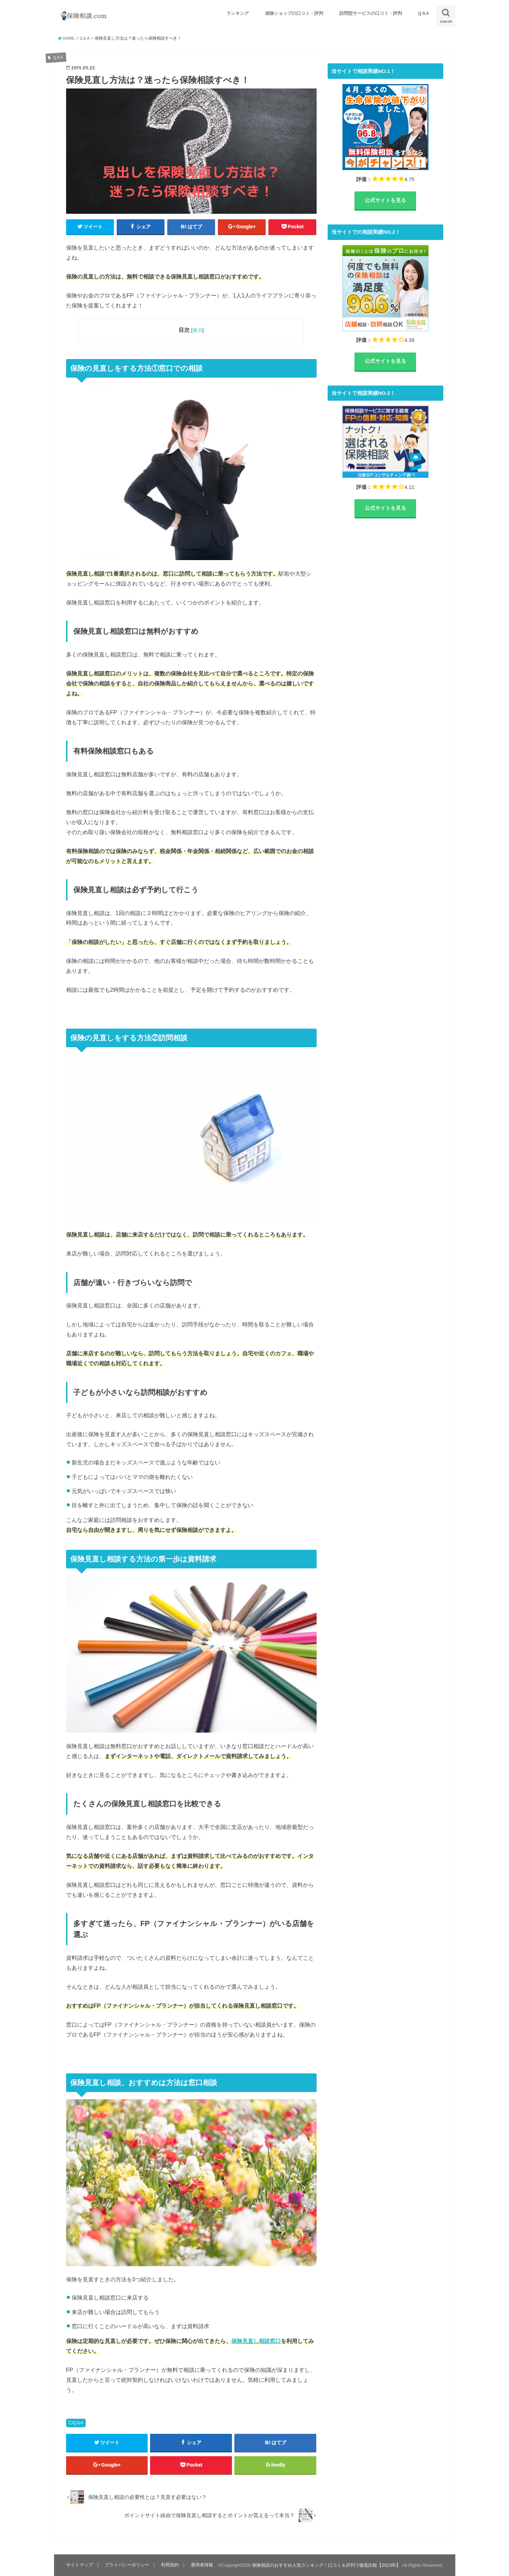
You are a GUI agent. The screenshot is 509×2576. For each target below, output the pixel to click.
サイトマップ (79, 2564)
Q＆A (424, 13)
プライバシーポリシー (127, 2564)
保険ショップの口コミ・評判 (294, 13)
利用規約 (170, 2564)
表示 (197, 330)
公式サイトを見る (385, 200)
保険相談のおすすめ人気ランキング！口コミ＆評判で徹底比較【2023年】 (326, 2565)
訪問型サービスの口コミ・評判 (370, 13)
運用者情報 (202, 2564)
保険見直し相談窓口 (256, 2341)
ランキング (237, 13)
